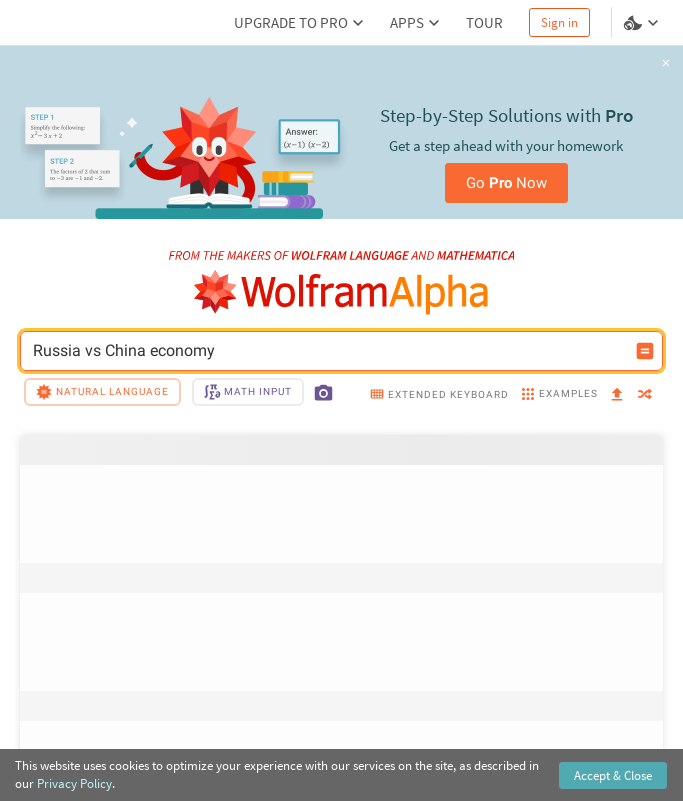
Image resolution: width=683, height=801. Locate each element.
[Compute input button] (645, 351)
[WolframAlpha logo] (341, 292)
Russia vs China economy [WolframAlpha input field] (328, 351)
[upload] (617, 395)
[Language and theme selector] (643, 23)
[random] (645, 395)
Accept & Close (613, 775)
